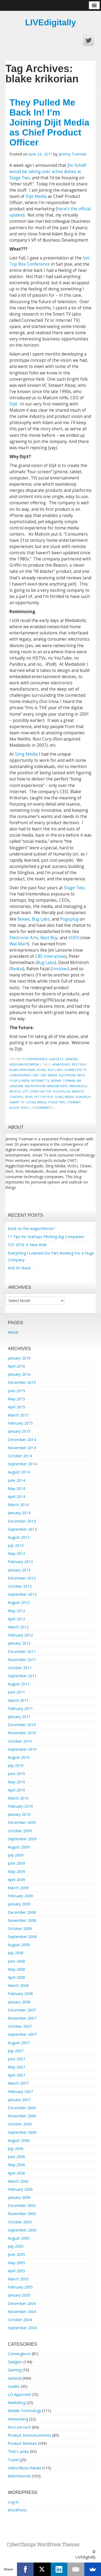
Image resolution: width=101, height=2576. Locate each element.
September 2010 (22, 1749)
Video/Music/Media (24, 1064)
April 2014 (16, 1496)
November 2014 (22, 1447)
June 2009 (16, 1863)
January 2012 (19, 1643)
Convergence (36, 1059)
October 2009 (20, 1830)
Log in (13, 2501)
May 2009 (16, 1871)
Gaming (14, 2369)
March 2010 (18, 1798)
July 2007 (15, 2050)
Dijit (13, 404)
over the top (40, 1091)
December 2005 (22, 2205)
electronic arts (72, 1075)
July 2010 (15, 1765)
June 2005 (16, 2254)
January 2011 (19, 1716)
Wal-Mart (18, 944)
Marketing (16, 2402)
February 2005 (20, 2287)
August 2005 (19, 2238)
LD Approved (19, 2394)
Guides (14, 2386)
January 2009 (19, 1903)
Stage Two (74, 888)
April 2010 (16, 1790)
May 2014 (16, 1488)
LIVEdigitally (50, 22)
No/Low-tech (19, 2427)
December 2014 (22, 1439)
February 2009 (20, 1895)
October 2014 (20, 1455)
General (71, 1059)
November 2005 (22, 2213)
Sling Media (26, 754)
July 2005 (15, 2246)
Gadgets (56, 1059)
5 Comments (42, 1108)
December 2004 (22, 2303)
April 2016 (16, 1366)
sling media (64, 1097)
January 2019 (19, 1358)
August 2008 (19, 1944)
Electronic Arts (23, 938)
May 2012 (16, 1610)
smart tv (16, 1102)
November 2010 (22, 1732)
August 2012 (19, 1602)
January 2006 (19, 2197)
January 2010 (19, 1814)
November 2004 (22, 2311)
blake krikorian (22, 1070)
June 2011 (16, 1692)
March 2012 (18, 1627)
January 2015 (19, 1431)
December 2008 (22, 1912)
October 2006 (20, 2124)
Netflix (15, 1091)
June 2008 (16, 1961)
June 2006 (16, 2156)
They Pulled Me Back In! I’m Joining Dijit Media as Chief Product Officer (49, 122)
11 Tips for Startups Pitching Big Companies (46, 1236)
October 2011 (20, 1667)
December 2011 (22, 1651)
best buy (79, 1064)
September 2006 (22, 2132)
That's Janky (18, 2451)
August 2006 (19, 2140)
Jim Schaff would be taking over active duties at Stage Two (47, 172)
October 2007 (20, 2026)
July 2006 (15, 2148)
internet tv (40, 1081)
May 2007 (16, 2067)
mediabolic (78, 1086)
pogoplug (61, 1091)
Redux (17, 969)
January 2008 (19, 2001)
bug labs (55, 1070)
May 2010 (16, 1781)
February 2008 (20, 1993)
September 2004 (22, 2327)
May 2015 (16, 1398)
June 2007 (16, 2058)
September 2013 (22, 1529)
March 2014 (18, 1504)
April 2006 (16, 2173)
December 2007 (22, 2010)
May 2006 (16, 2164)
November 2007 (22, 2018)
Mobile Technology (24, 2410)
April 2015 (16, 1406)
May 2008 (16, 1969)
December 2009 (22, 1822)
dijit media (49, 1075)
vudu (25, 1108)
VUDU (73, 938)
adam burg (61, 1064)
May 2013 (16, 1553)
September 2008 (22, 1936)
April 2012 (16, 1618)
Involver (60, 969)
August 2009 (19, 1847)
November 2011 (22, 1659)
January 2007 (19, 2099)
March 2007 (18, 2083)
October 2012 (20, 1586)
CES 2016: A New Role (27, 1244)
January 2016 (19, 1374)
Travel (13, 2459)
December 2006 (22, 2107)
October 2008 (20, 1928)
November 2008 (22, 1920)
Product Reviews (22, 2443)
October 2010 (20, 1741)
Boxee (24, 919)
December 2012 (22, 1578)
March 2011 (18, 1700)
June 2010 (16, 1773)
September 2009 (22, 1838)
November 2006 (22, 2115)
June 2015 (16, 1390)
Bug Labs (41, 919)
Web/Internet (19, 2476)
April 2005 (16, 2270)
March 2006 (18, 2181)
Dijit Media (36, 196)
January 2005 (19, 2295)
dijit (36, 1075)
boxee (41, 1070)
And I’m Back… (20, 1267)
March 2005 (18, 2278)
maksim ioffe (57, 1086)
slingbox (82, 1097)
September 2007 (22, 2034)
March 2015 (18, 1415)
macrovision (35, 1086)
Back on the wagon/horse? (31, 1228)
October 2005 (20, 2222)
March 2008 (18, 1985)
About (13, 1332)
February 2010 (20, 1806)
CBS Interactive (50, 956)
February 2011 (20, 1708)
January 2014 (19, 1512)
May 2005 (16, 2262)
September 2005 (22, 2230)
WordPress (17, 2510)
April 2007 (16, 2075)
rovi (28, 1097)
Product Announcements (29, 2435)
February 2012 (20, 1635)
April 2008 (16, 1977)
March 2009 (18, 1887)
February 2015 (20, 1423)
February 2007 (20, 2091)
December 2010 (22, 1724)
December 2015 (22, 1382)
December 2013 (22, 1521)
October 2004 (20, 2319)
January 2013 (19, 1570)
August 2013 (19, 1537)
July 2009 (15, 1855)
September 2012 (22, 1594)
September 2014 (22, 1463)
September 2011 (22, 1675)
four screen (19, 1081)
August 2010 (19, 1757)
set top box (43, 1097)
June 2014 (16, 1480)
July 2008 (15, 1952)
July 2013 (15, 1545)
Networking (18, 2419)
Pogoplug (69, 919)
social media (36, 1102)
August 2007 (19, 2042)
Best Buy (49, 938)
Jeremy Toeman (72, 154)
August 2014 (19, 1472)
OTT (25, 1091)
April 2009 (16, 1879)
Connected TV (75, 1070)
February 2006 (20, 2189)
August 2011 (19, 1683)
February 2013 (20, 1561)
